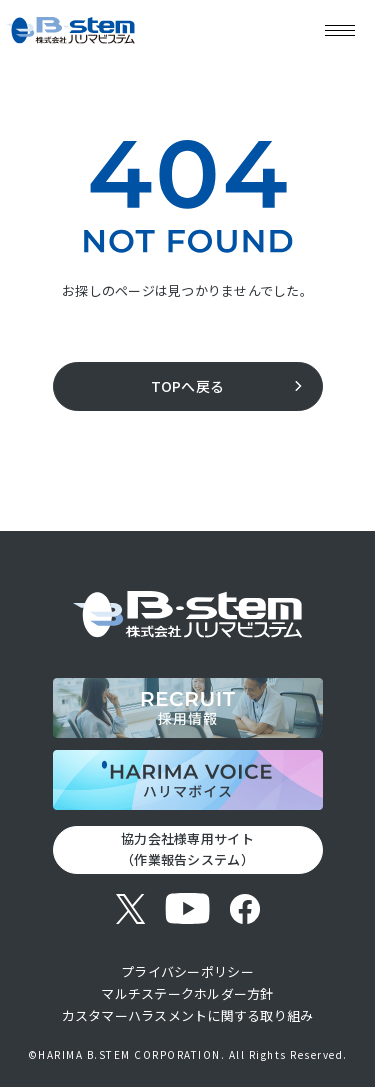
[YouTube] (187, 908)
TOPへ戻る (188, 386)
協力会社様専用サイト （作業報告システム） (187, 849)
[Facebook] (244, 908)
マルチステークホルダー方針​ (187, 993)
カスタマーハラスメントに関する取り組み (188, 1015)
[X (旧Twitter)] (130, 908)
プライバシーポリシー (187, 971)
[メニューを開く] (340, 30)
